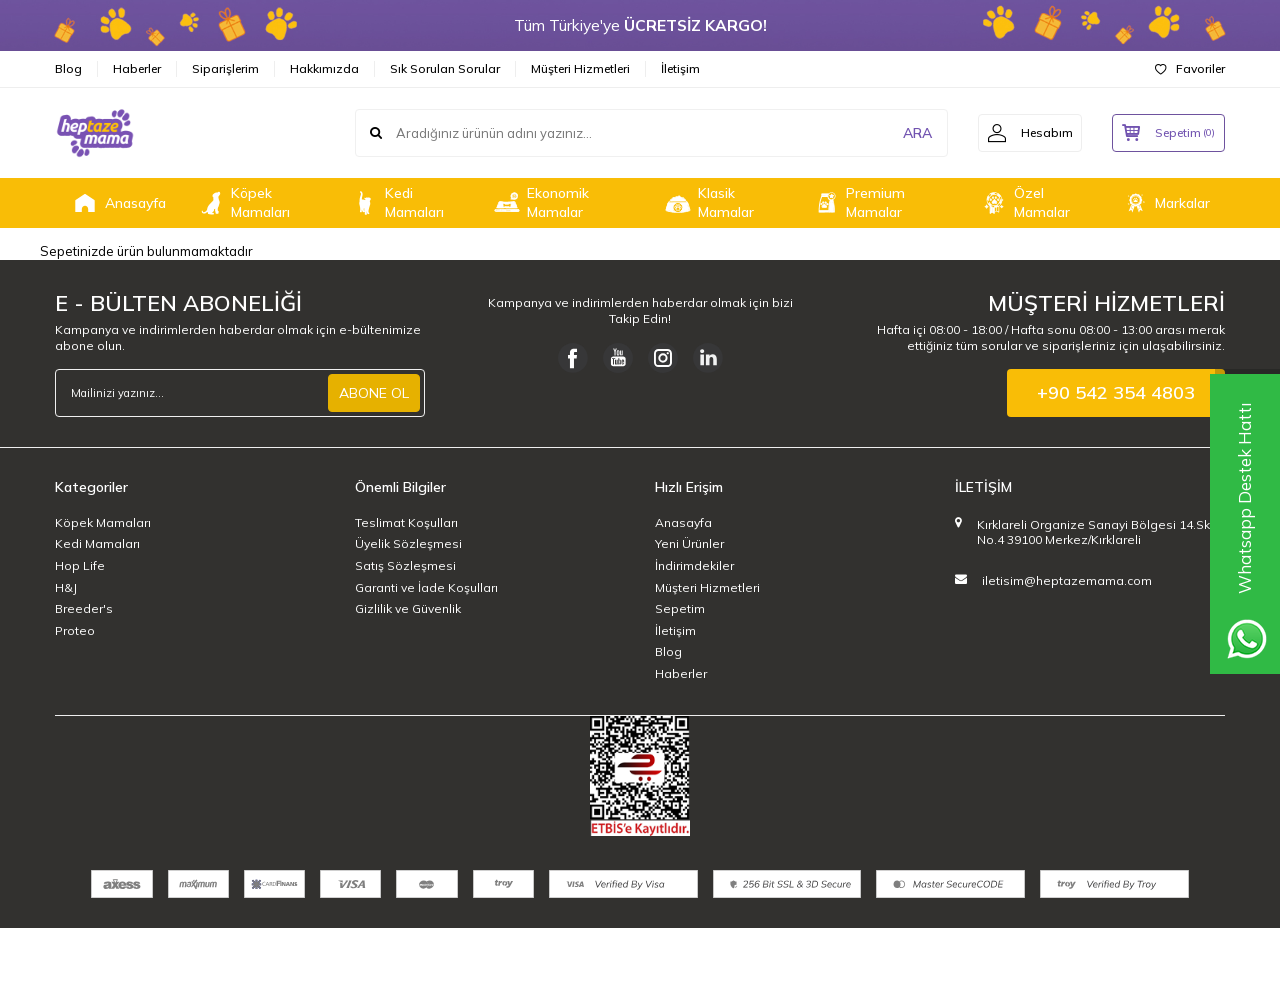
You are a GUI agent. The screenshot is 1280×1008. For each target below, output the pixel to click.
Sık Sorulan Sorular (445, 68)
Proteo (75, 630)
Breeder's (84, 608)
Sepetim (680, 608)
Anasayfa (118, 203)
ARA (912, 133)
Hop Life (80, 565)
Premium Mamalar (858, 202)
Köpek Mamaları (243, 202)
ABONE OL (374, 393)
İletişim (680, 68)
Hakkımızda (324, 68)
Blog (68, 68)
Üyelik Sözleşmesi (408, 543)
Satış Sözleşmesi (405, 565)
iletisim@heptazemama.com (1067, 580)
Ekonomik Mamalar (540, 202)
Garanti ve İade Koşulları (426, 587)
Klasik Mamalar (708, 202)
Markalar (1165, 203)
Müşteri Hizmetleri (580, 68)
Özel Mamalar (1024, 202)
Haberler (137, 68)
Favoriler (1190, 68)
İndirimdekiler (694, 565)
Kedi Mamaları (397, 202)
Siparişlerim (225, 68)
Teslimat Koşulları (406, 522)
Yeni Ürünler (689, 543)
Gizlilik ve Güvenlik (408, 608)
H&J (66, 587)
